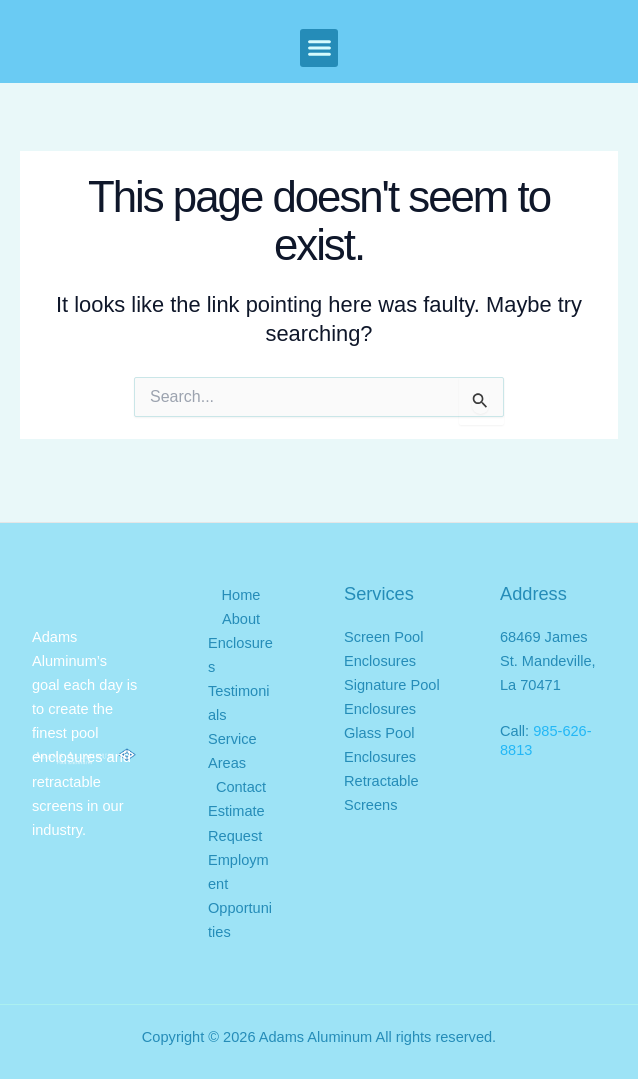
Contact (241, 787)
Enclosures (240, 655)
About (241, 619)
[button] (319, 48)
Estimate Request (236, 823)
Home (241, 595)
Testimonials (239, 703)
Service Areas (232, 751)
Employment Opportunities (240, 896)
